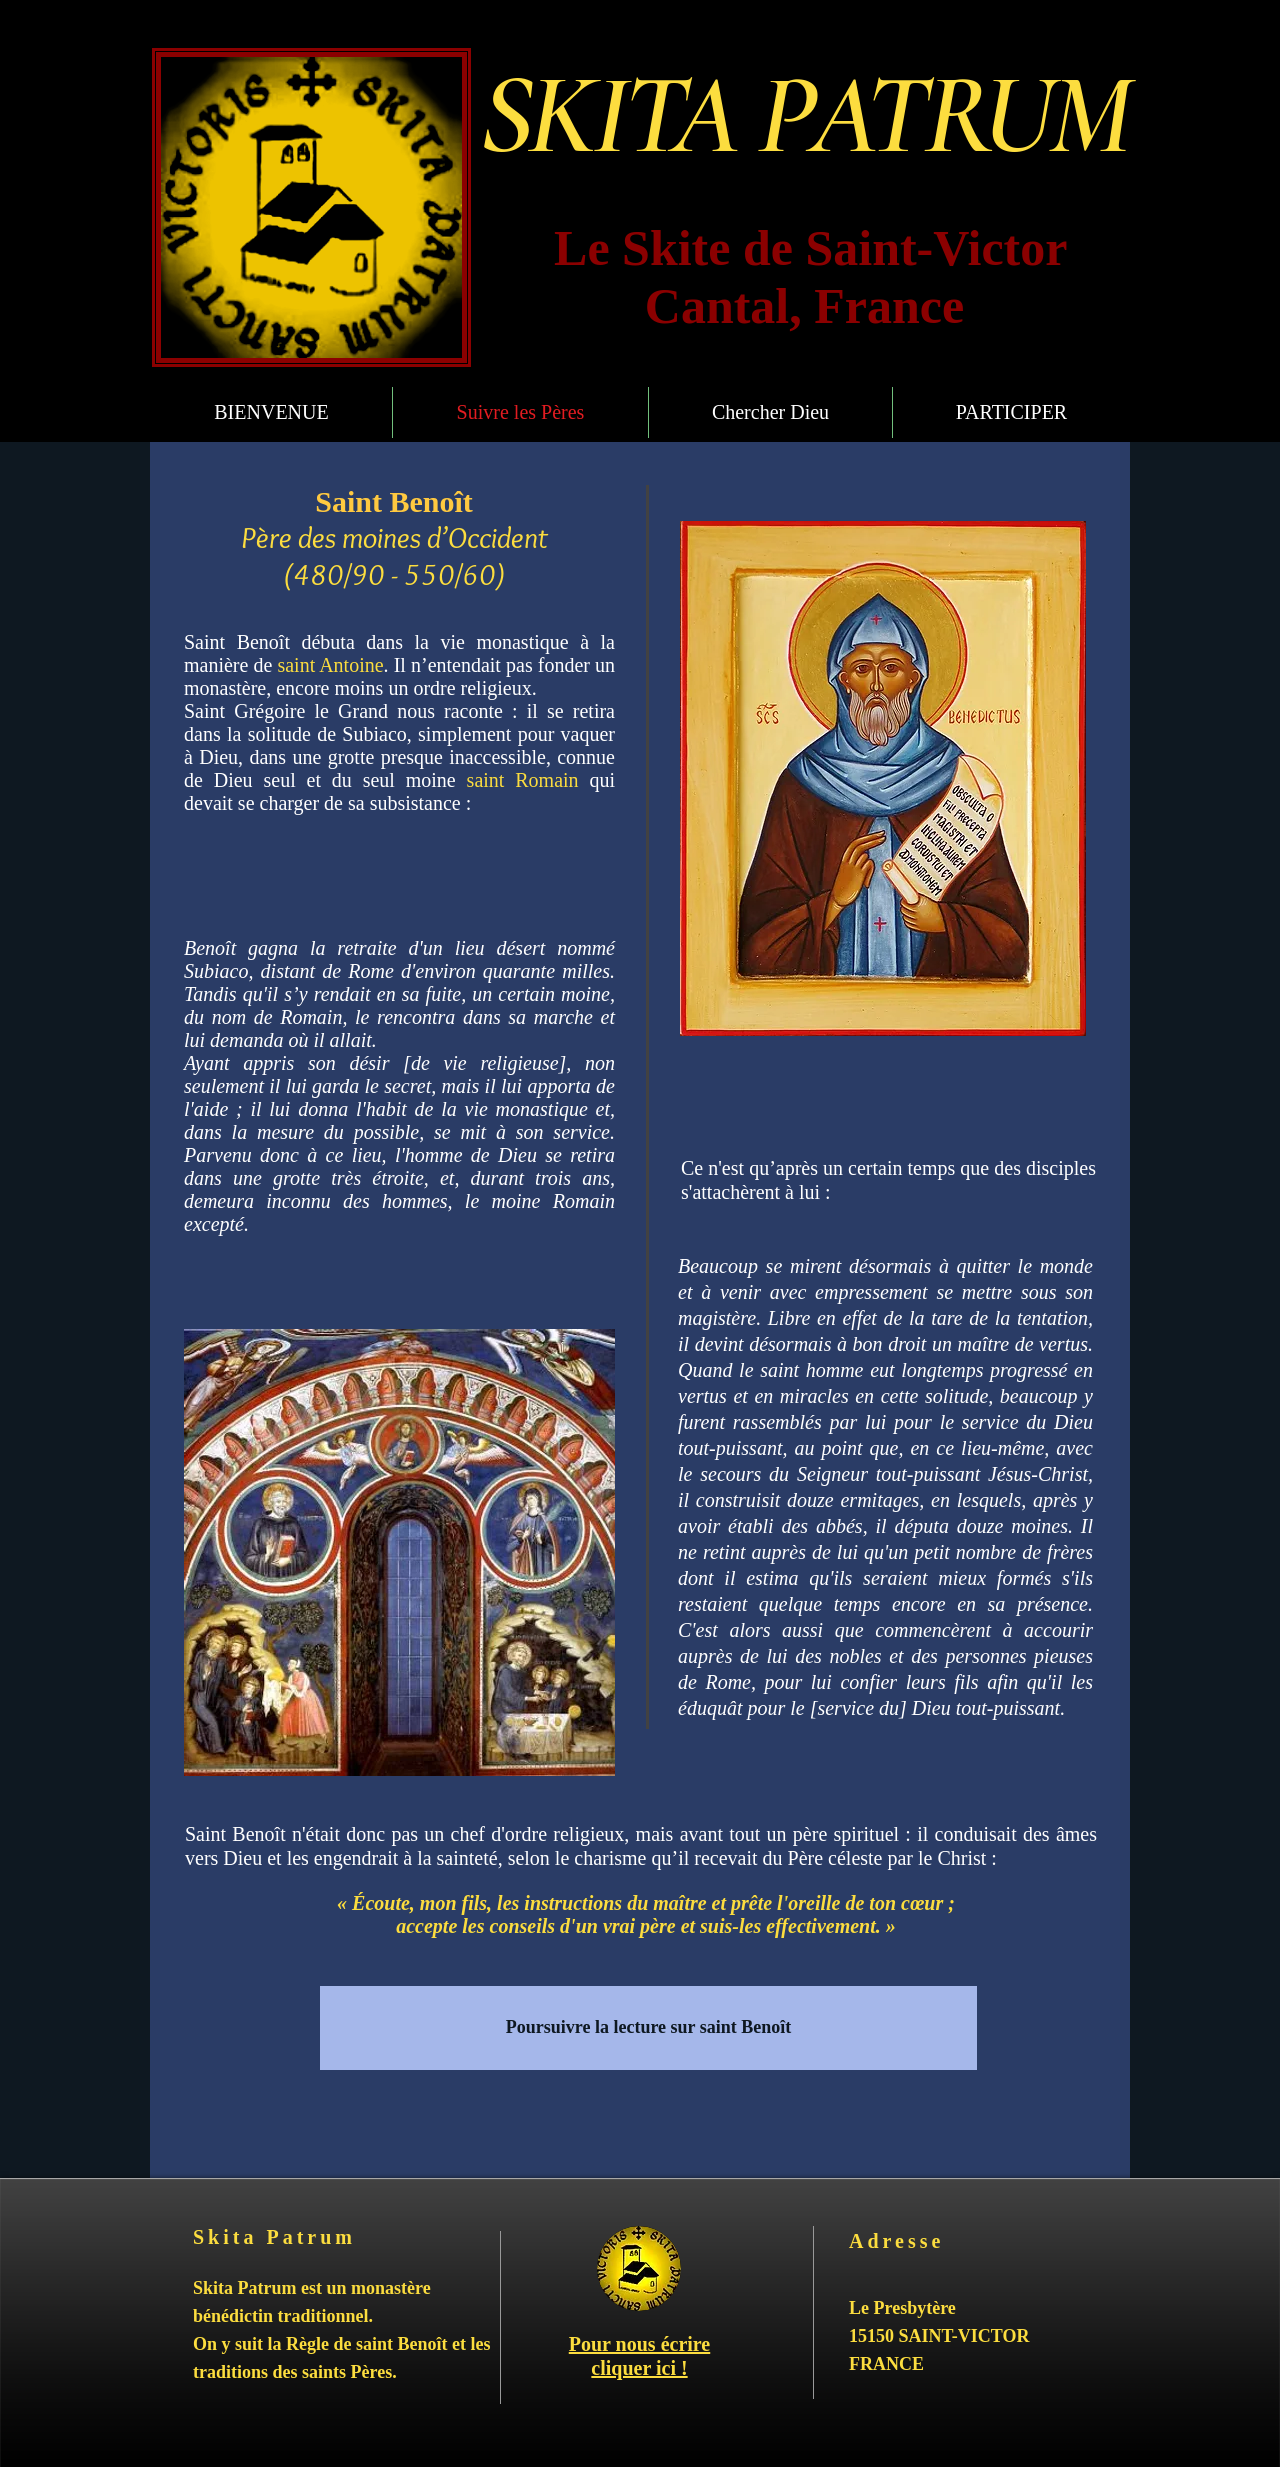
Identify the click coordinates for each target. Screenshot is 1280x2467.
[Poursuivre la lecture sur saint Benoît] (648, 2028)
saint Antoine (330, 665)
